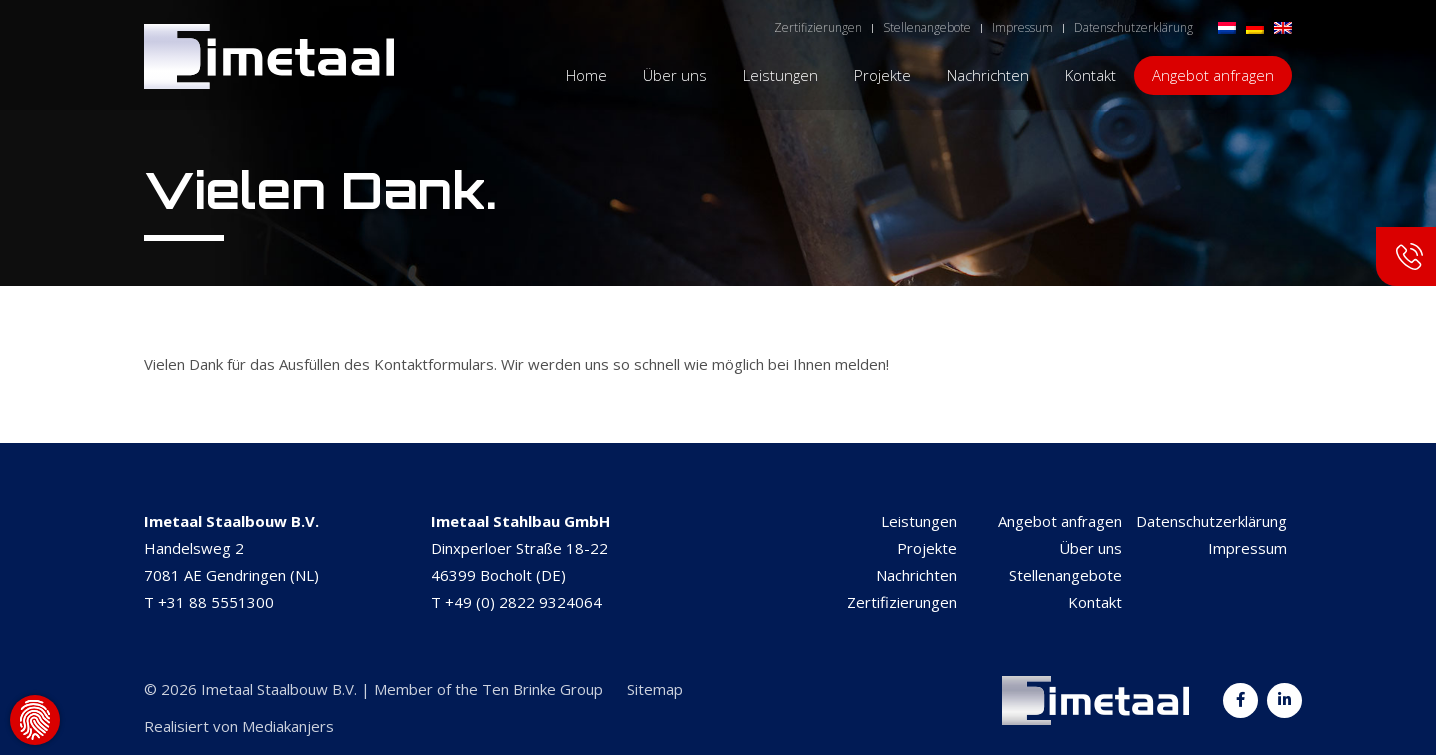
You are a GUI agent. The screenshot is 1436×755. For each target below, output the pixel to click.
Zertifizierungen (902, 602)
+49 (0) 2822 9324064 (523, 602)
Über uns (1090, 548)
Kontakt (1095, 602)
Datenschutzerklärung (1211, 521)
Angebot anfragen (1060, 521)
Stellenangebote (1065, 575)
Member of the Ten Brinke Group (488, 689)
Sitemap (655, 689)
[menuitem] (1227, 26)
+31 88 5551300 (216, 602)
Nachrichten (916, 575)
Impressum (1247, 548)
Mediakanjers (288, 726)
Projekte (927, 548)
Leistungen (919, 521)
